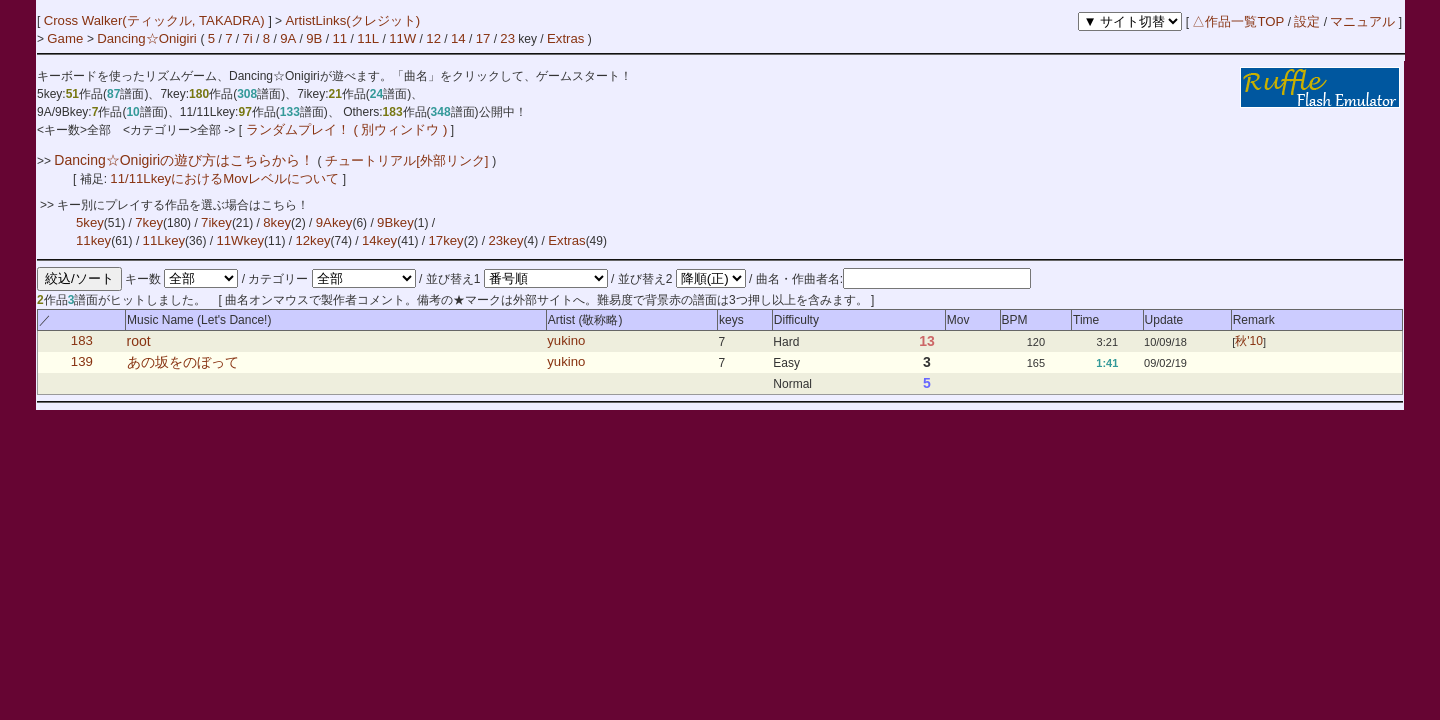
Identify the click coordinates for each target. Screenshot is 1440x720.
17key (446, 240)
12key (312, 240)
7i (247, 38)
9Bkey (395, 222)
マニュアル (1362, 21)
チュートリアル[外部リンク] (407, 160)
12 (433, 38)
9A (288, 38)
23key (505, 240)
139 (82, 362)
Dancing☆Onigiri (148, 38)
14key (379, 240)
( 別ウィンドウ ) (400, 129)
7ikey (216, 222)
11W (402, 38)
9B (314, 38)
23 (507, 38)
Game (67, 38)
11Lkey (164, 240)
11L (368, 38)
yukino (566, 341)
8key (277, 222)
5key (90, 222)
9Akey (334, 222)
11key (93, 240)
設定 (1307, 21)
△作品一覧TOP (1238, 21)
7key (149, 222)
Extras (565, 38)
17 (483, 38)
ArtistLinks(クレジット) (352, 20)
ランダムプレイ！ (297, 129)
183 (82, 341)
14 (458, 38)
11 (339, 38)
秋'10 (1249, 342)
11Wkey (240, 240)
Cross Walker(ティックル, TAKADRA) (156, 20)
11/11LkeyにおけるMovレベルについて (226, 178)
